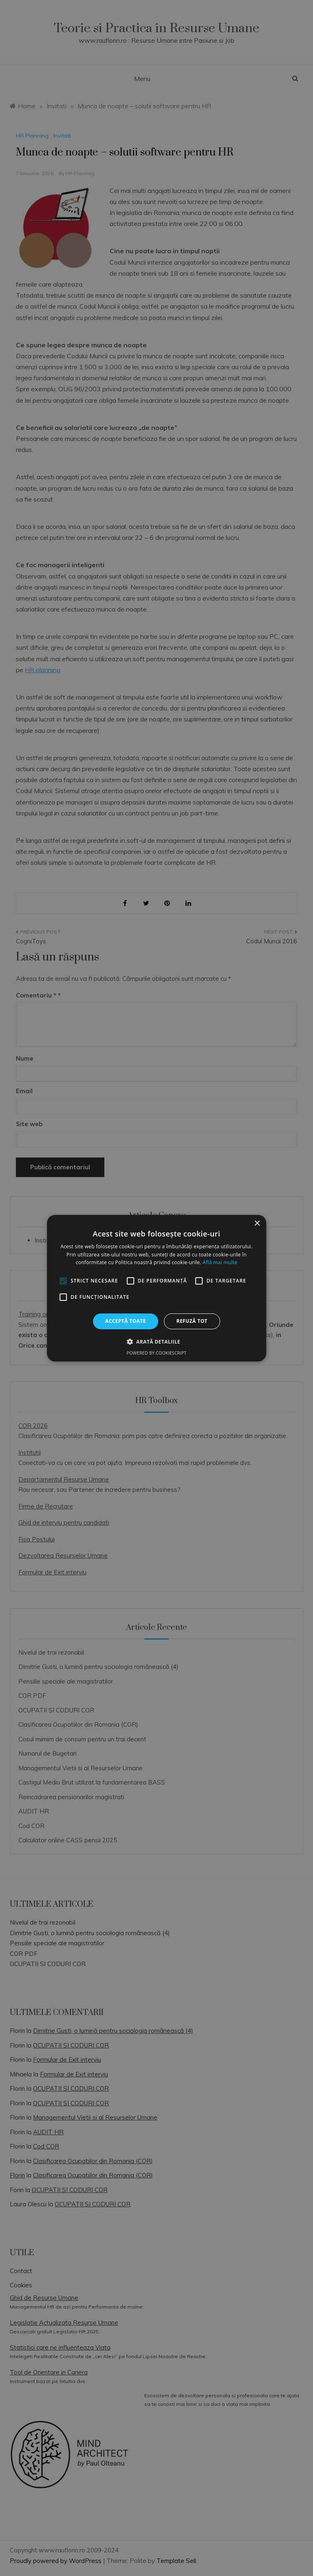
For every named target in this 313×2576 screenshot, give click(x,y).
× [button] (257, 1223)
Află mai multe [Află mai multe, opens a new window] (220, 1262)
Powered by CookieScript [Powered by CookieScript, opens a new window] (157, 1353)
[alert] (156, 1288)
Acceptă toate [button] (125, 1321)
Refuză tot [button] (191, 1321)
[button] (156, 1341)
